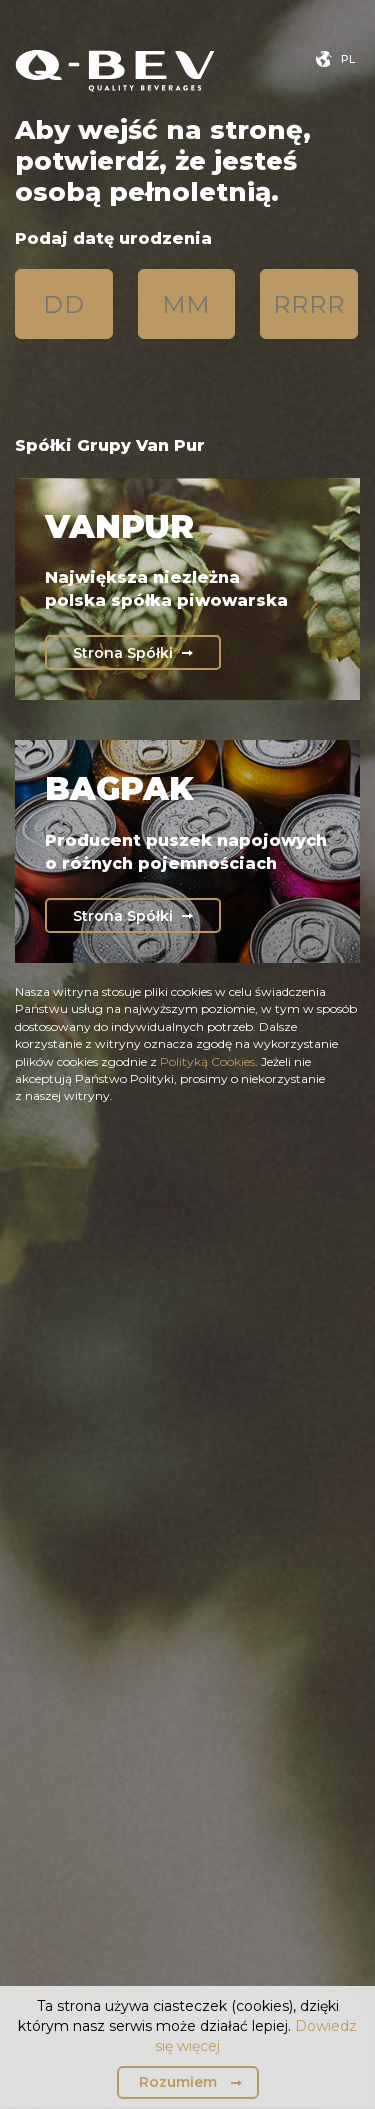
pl (348, 59)
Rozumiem (178, 2082)
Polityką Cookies (207, 1061)
